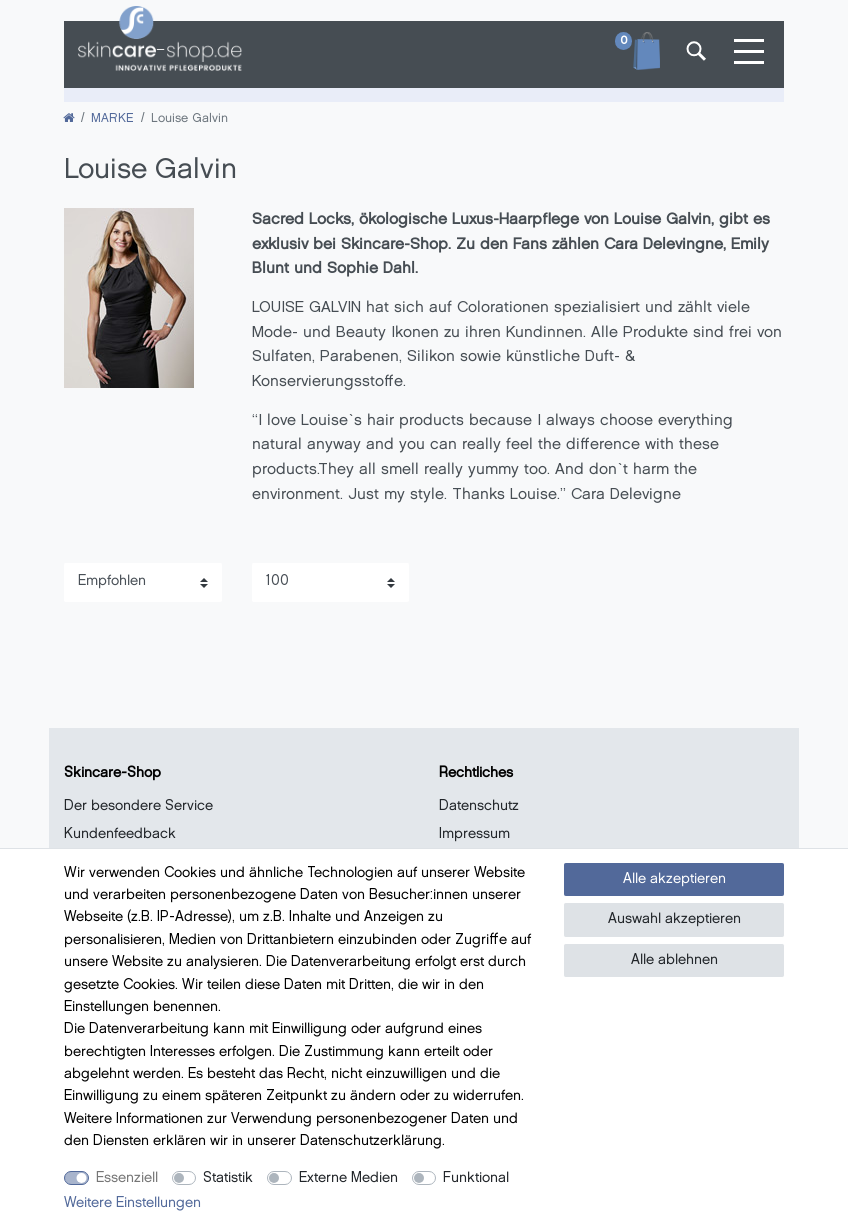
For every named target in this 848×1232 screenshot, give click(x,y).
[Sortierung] (143, 582)
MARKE (112, 118)
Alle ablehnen (674, 960)
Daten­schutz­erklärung (371, 1141)
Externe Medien (348, 1178)
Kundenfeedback (120, 834)
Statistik (228, 1178)
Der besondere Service (138, 806)
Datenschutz (479, 806)
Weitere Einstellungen (132, 1203)
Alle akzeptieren (674, 879)
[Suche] (694, 54)
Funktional (476, 1178)
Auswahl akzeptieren (674, 919)
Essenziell (127, 1178)
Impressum (474, 834)
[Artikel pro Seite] (331, 582)
